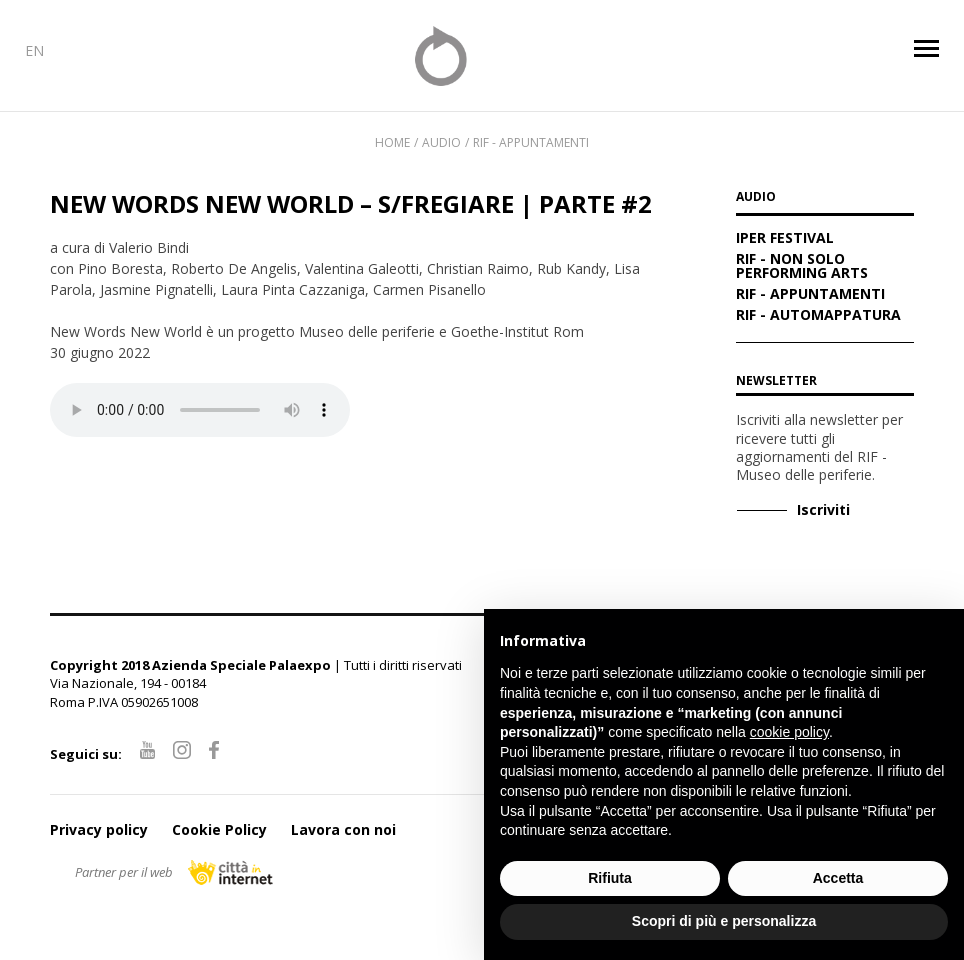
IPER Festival (785, 239)
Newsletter (776, 380)
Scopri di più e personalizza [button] (724, 921)
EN (34, 50)
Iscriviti (823, 509)
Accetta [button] (838, 878)
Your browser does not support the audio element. (200, 410)
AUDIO (756, 198)
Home (392, 142)
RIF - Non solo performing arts (802, 267)
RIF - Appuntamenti (531, 142)
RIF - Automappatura (818, 316)
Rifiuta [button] (610, 878)
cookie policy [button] (789, 732)
